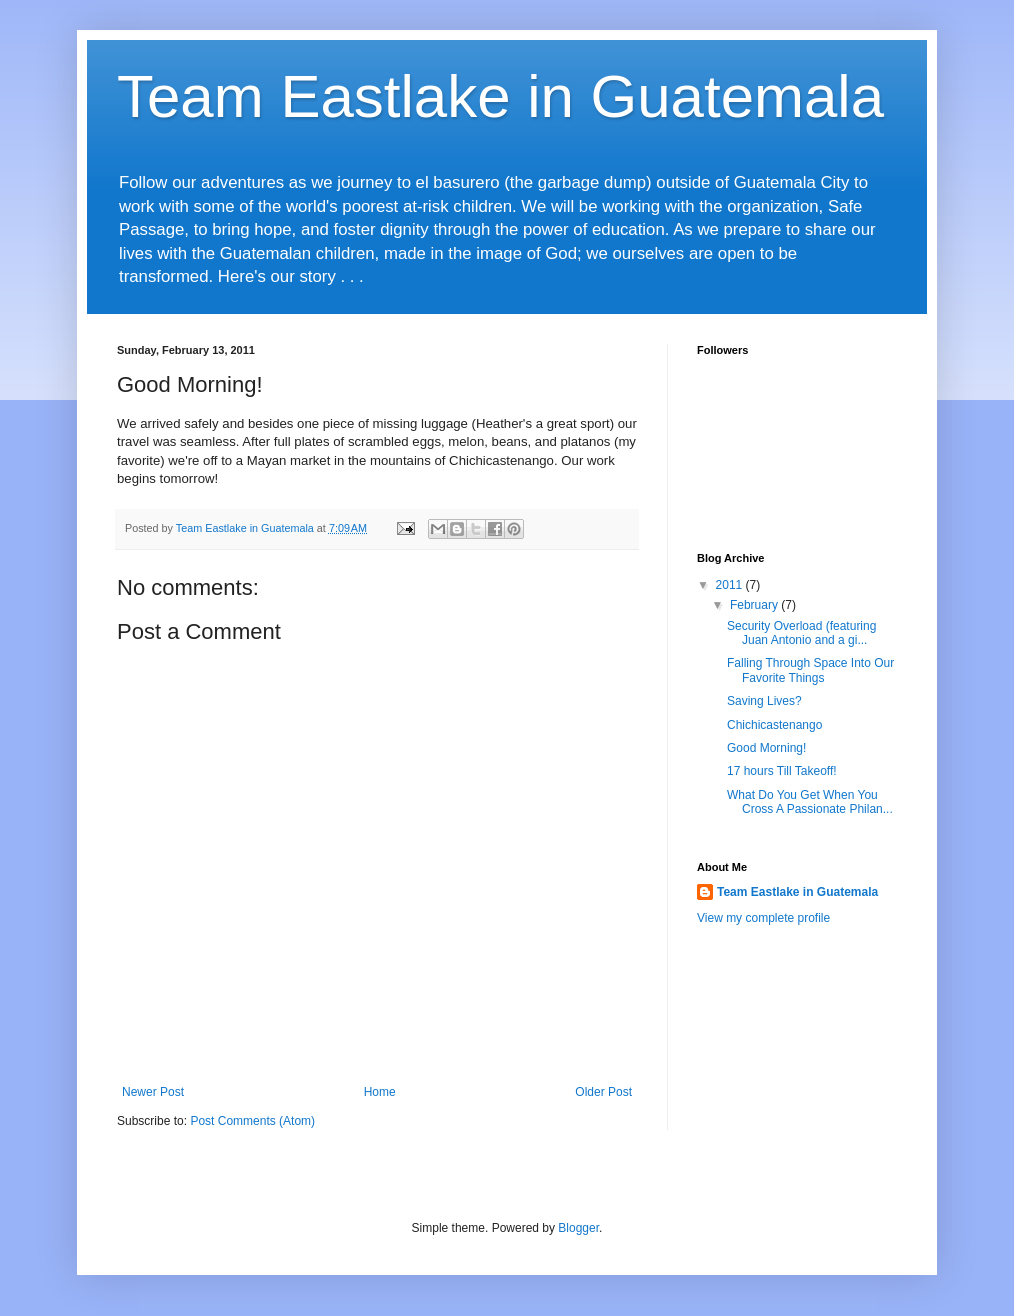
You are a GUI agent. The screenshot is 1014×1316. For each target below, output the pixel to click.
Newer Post (153, 1092)
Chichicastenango (774, 725)
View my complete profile (763, 918)
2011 (731, 585)
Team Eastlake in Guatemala (500, 96)
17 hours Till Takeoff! (782, 771)
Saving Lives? (764, 701)
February (755, 605)
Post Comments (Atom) (252, 1121)
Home (380, 1092)
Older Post (603, 1092)
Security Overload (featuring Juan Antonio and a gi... (801, 633)
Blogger (578, 1228)
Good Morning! (766, 748)
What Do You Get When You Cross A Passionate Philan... (810, 802)
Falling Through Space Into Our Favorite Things (810, 670)
